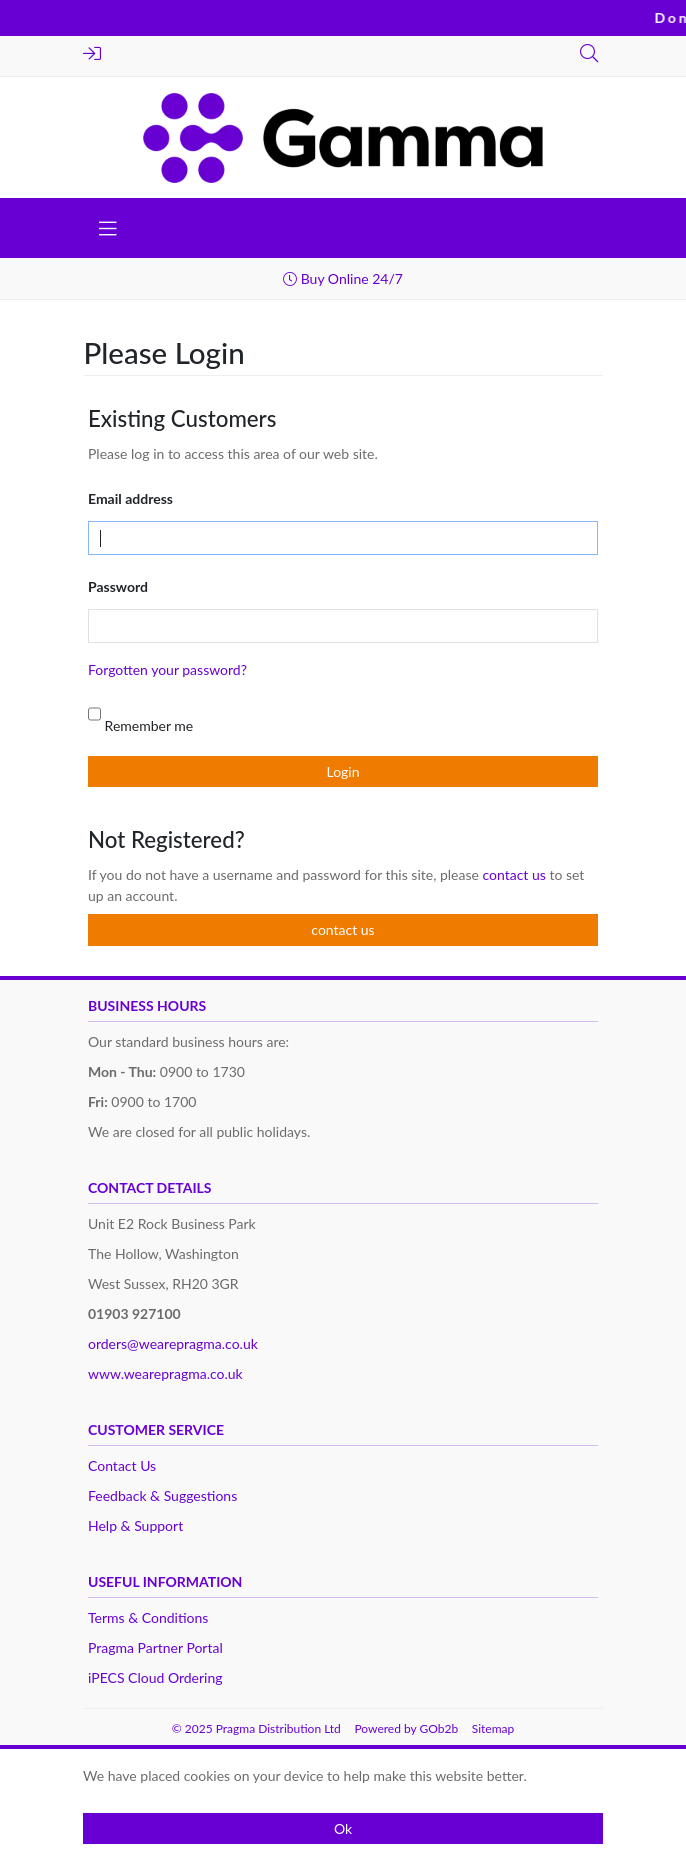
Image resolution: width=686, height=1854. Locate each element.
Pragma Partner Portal (155, 1647)
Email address (130, 498)
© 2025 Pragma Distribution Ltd (256, 1728)
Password (118, 586)
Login (92, 53)
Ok (343, 1828)
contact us (515, 874)
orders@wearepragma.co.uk (173, 1343)
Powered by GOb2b (406, 1728)
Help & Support (135, 1525)
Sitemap (493, 1728)
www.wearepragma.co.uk (165, 1373)
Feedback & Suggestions (162, 1495)
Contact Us (122, 1465)
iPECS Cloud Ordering (155, 1677)
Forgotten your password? (167, 669)
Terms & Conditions (148, 1617)
